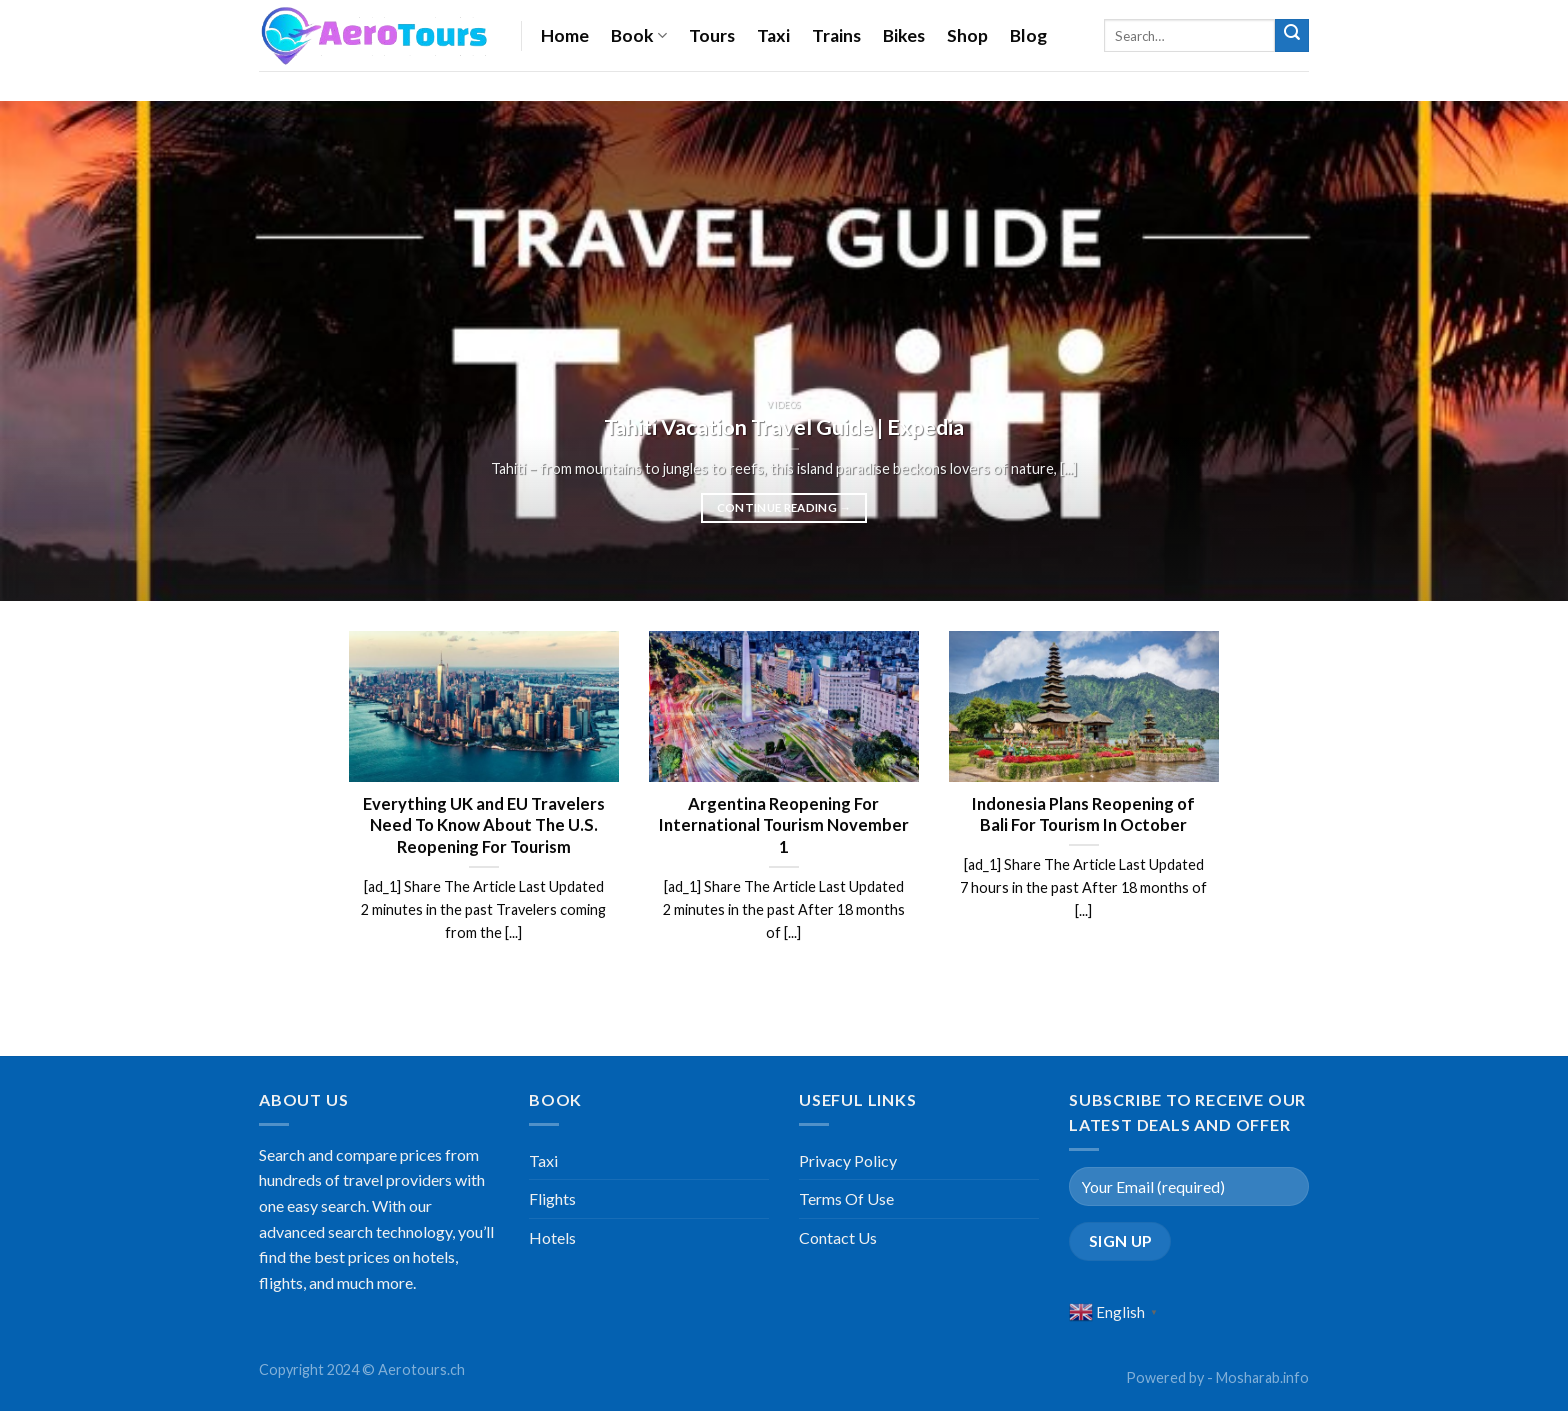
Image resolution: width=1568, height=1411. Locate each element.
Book (639, 35)
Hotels (552, 1237)
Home (565, 35)
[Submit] (1292, 36)
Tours (712, 35)
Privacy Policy (848, 1160)
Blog (1028, 35)
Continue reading (784, 508)
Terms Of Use (846, 1198)
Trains (836, 35)
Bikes (904, 35)
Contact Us (838, 1237)
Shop (967, 35)
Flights (552, 1198)
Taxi (773, 35)
